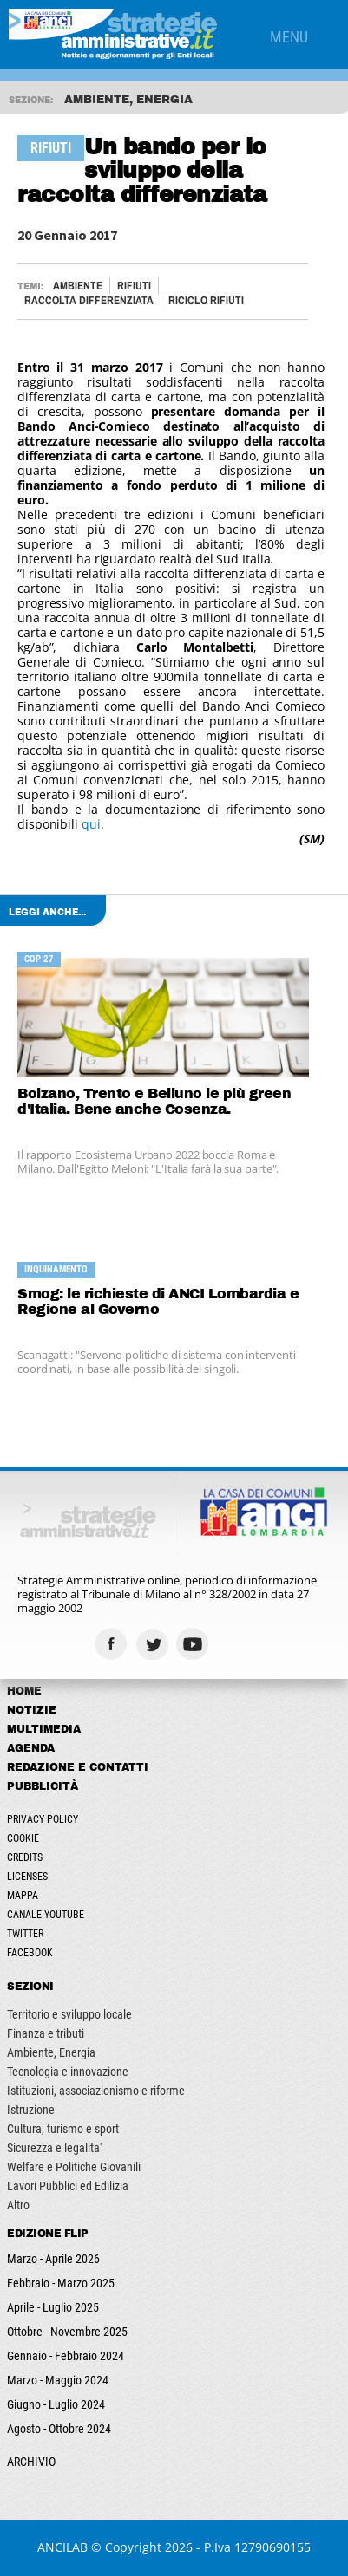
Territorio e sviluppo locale (69, 2014)
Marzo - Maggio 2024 (57, 2380)
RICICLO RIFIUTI (206, 300)
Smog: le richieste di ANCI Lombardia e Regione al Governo (158, 1301)
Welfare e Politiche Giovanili (74, 2167)
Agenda (31, 1748)
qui (91, 824)
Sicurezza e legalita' (54, 2148)
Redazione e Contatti (77, 1767)
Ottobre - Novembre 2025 (67, 2332)
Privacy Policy (42, 1819)
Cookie (23, 1838)
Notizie (31, 1710)
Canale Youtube (45, 1914)
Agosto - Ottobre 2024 (59, 2429)
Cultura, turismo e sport (63, 2129)
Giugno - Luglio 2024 (56, 2404)
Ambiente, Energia (51, 2052)
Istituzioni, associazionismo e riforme (96, 2091)
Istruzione (31, 2110)
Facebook (30, 1953)
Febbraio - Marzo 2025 (61, 2283)
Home (24, 1691)
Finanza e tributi (45, 2033)
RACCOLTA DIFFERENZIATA (89, 300)
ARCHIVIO (31, 2462)
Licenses (27, 1876)
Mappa (22, 1895)
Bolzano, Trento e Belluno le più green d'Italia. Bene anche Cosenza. (154, 1101)
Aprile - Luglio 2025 (53, 2307)
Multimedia (44, 1729)
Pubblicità (42, 1786)
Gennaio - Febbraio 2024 (65, 2356)
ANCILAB (62, 2547)
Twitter (25, 1934)
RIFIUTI (134, 285)
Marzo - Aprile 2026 (53, 2259)
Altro (18, 2205)
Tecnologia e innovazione (67, 2071)
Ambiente (77, 285)
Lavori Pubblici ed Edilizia (67, 2186)
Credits (25, 1857)
